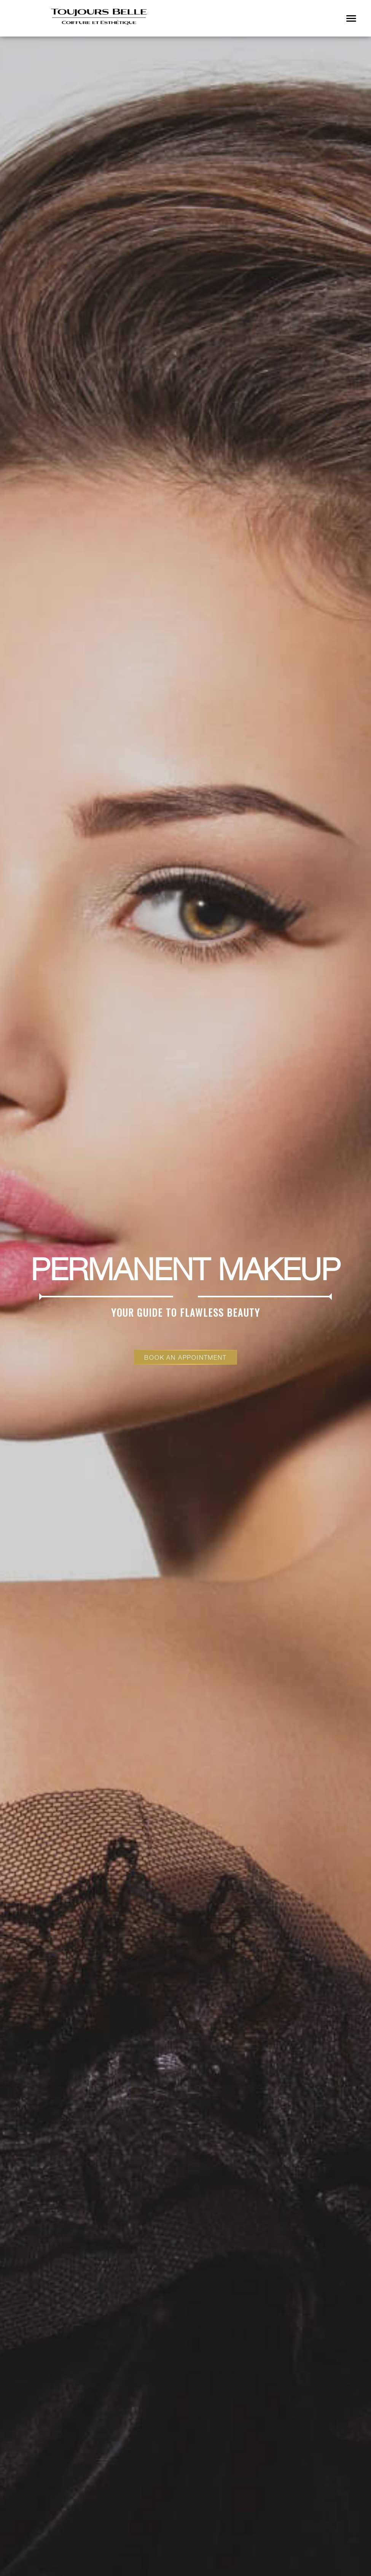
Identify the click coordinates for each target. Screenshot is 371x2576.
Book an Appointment (185, 1357)
